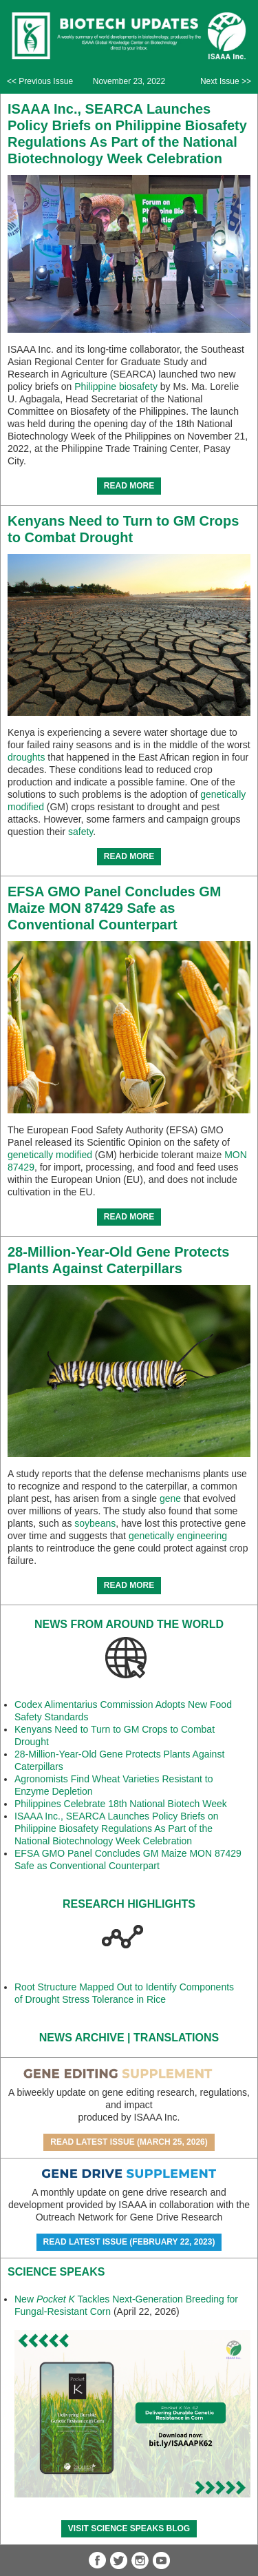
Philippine (95, 386)
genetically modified (50, 1154)
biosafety (138, 386)
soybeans (95, 1523)
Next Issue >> (225, 81)
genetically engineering (178, 1535)
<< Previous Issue (40, 81)
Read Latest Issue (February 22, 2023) (129, 2242)
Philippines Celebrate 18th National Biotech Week (120, 1803)
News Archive (82, 2037)
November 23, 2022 (129, 81)
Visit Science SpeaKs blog (129, 2528)
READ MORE (129, 486)
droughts (26, 757)
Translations (176, 2037)
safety (80, 831)
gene (170, 1498)
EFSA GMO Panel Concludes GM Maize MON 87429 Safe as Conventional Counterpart (114, 908)
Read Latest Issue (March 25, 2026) (129, 2142)
